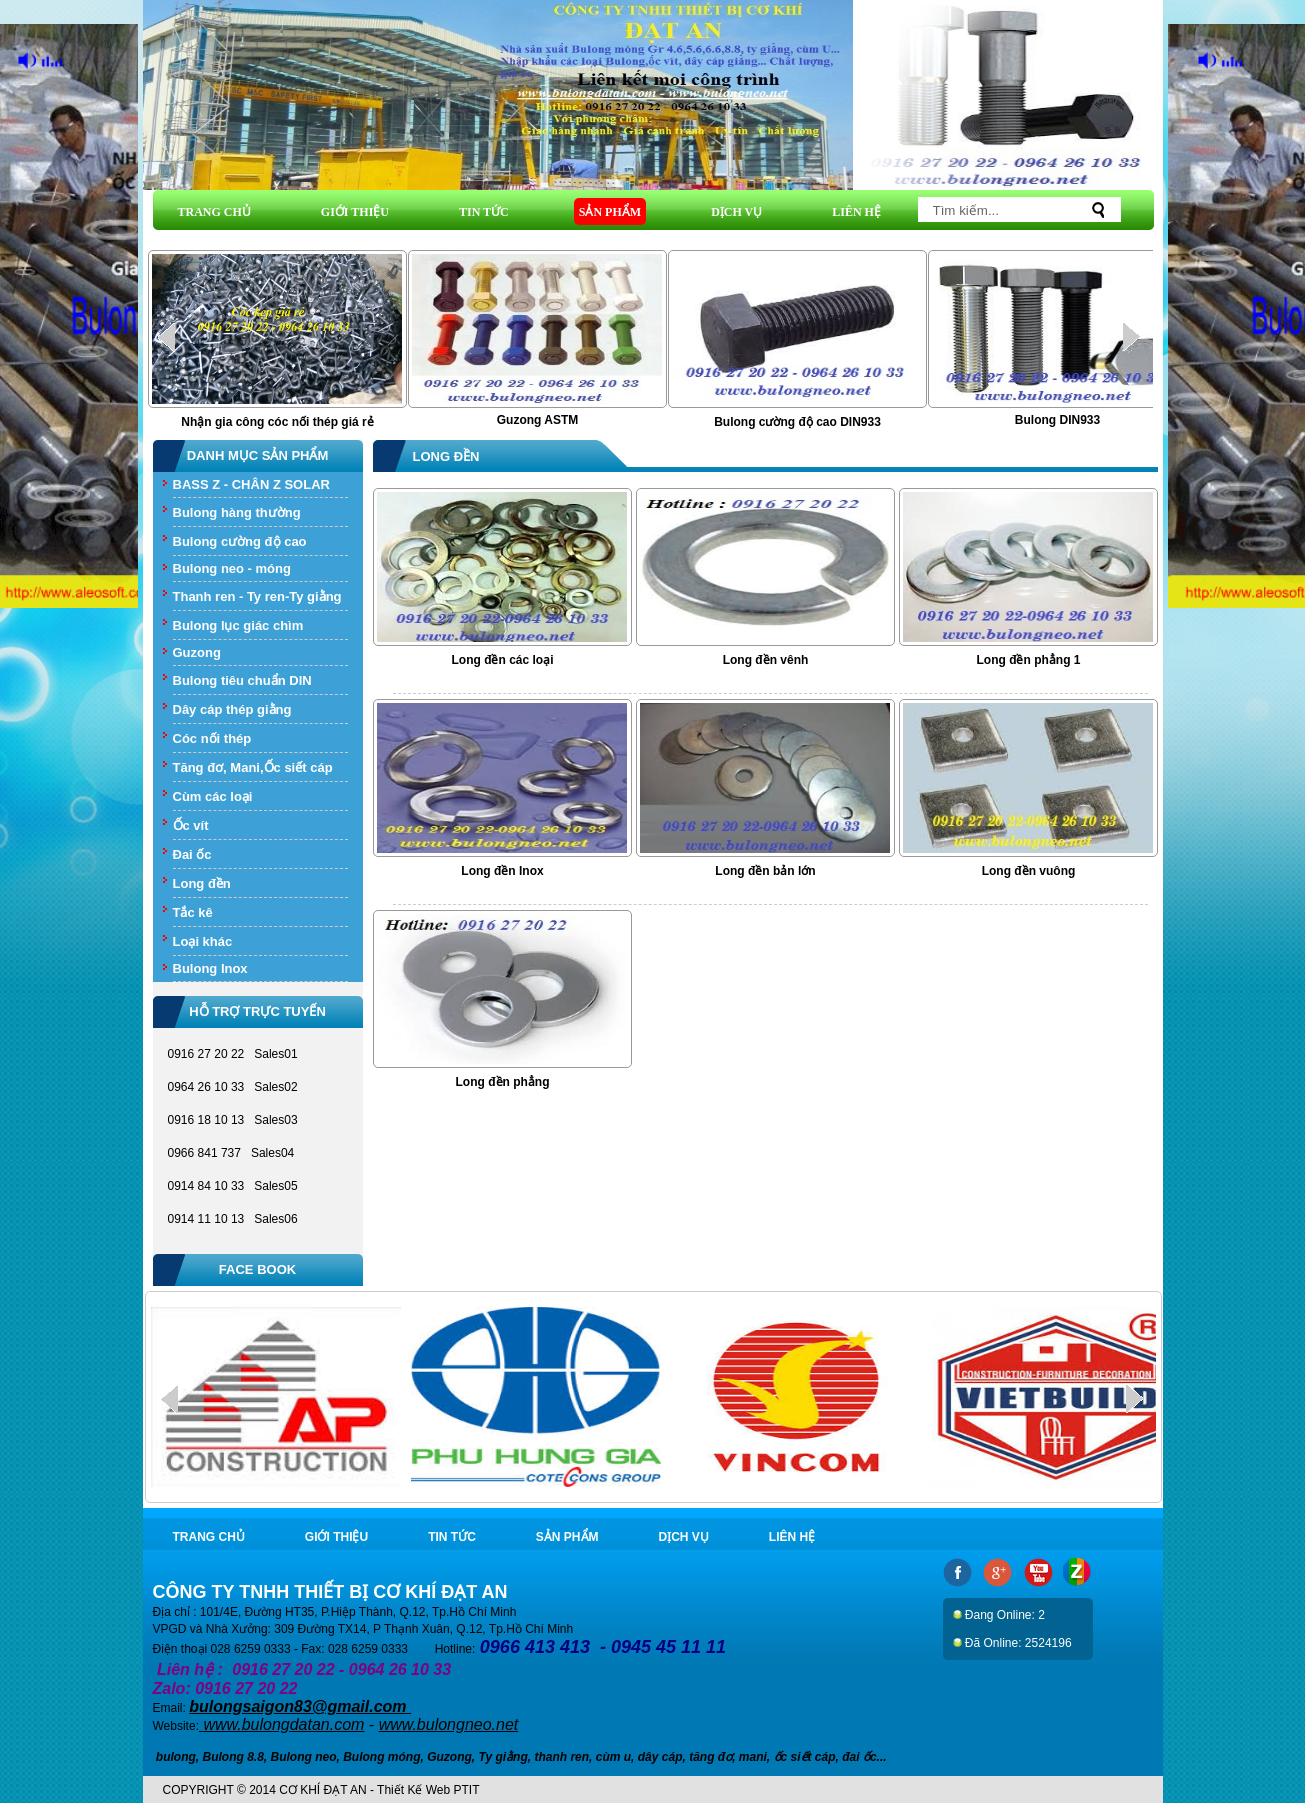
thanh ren (561, 1757)
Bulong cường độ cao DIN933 (797, 422)
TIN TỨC (484, 212)
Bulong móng (381, 1757)
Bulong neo (304, 1757)
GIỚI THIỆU (355, 212)
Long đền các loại (502, 660)
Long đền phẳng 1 (1029, 660)
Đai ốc (192, 854)
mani (753, 1757)
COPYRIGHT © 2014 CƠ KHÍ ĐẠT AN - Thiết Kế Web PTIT (321, 1790)
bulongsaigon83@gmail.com (297, 1706)
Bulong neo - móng (232, 568)
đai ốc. (861, 1757)
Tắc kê (193, 912)
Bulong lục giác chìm (238, 625)
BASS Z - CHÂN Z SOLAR (251, 484)
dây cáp (660, 1757)
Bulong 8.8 (233, 1757)
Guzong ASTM (538, 420)
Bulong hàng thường (237, 512)
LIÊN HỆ (856, 212)
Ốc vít (191, 825)
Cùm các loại (213, 796)
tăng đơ (710, 1757)
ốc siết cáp (805, 1757)
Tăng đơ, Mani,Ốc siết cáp (253, 767)
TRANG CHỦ (214, 212)
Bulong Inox (210, 968)
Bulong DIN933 (1057, 420)
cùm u (613, 1757)
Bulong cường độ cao (240, 541)
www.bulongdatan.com (283, 1724)
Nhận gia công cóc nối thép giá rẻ (277, 422)
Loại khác (203, 941)
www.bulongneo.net (449, 1724)
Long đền (202, 883)
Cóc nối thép (212, 738)
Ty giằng (503, 1757)
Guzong (197, 652)
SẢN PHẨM (610, 212)
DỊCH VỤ (736, 212)
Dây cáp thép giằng (232, 709)
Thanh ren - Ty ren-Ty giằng (257, 596)
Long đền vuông (1029, 871)
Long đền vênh (766, 660)
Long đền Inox (502, 871)
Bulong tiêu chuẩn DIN (242, 680)
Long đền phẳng (503, 1082)
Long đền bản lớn (765, 871)
